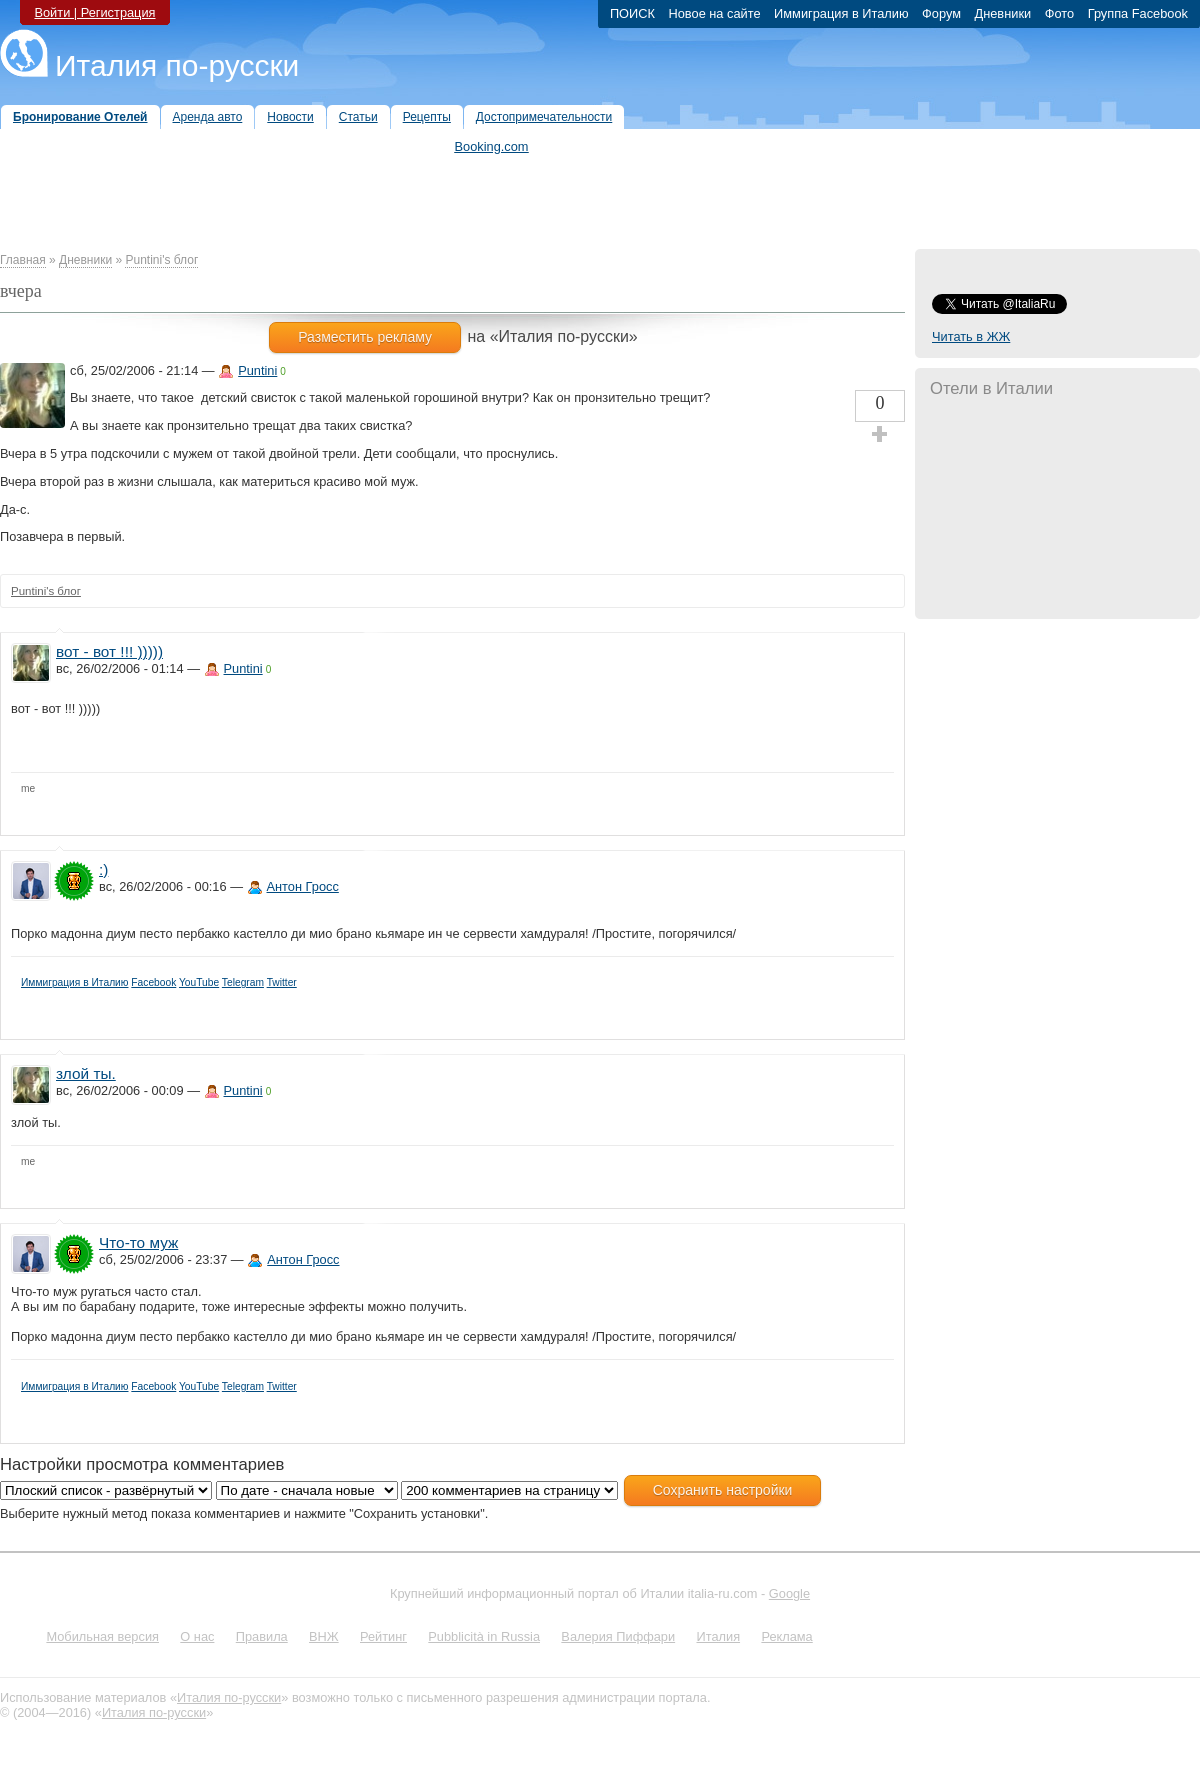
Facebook (153, 982)
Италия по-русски (177, 65)
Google (789, 1593)
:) (103, 869)
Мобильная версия (102, 1636)
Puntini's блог (161, 260)
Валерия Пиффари (618, 1636)
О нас (197, 1636)
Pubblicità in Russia (484, 1636)
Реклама (786, 1636)
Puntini (257, 370)
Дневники (85, 260)
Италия (718, 1636)
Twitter (282, 982)
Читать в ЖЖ (971, 336)
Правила (262, 1636)
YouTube (199, 982)
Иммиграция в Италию (75, 982)
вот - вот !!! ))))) (109, 651)
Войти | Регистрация (94, 12)
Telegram (243, 982)
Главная (23, 260)
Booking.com (492, 146)
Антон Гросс (303, 886)
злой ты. (86, 1073)
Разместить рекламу (365, 337)
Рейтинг (383, 1636)
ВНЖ (324, 1636)
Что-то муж (138, 1242)
